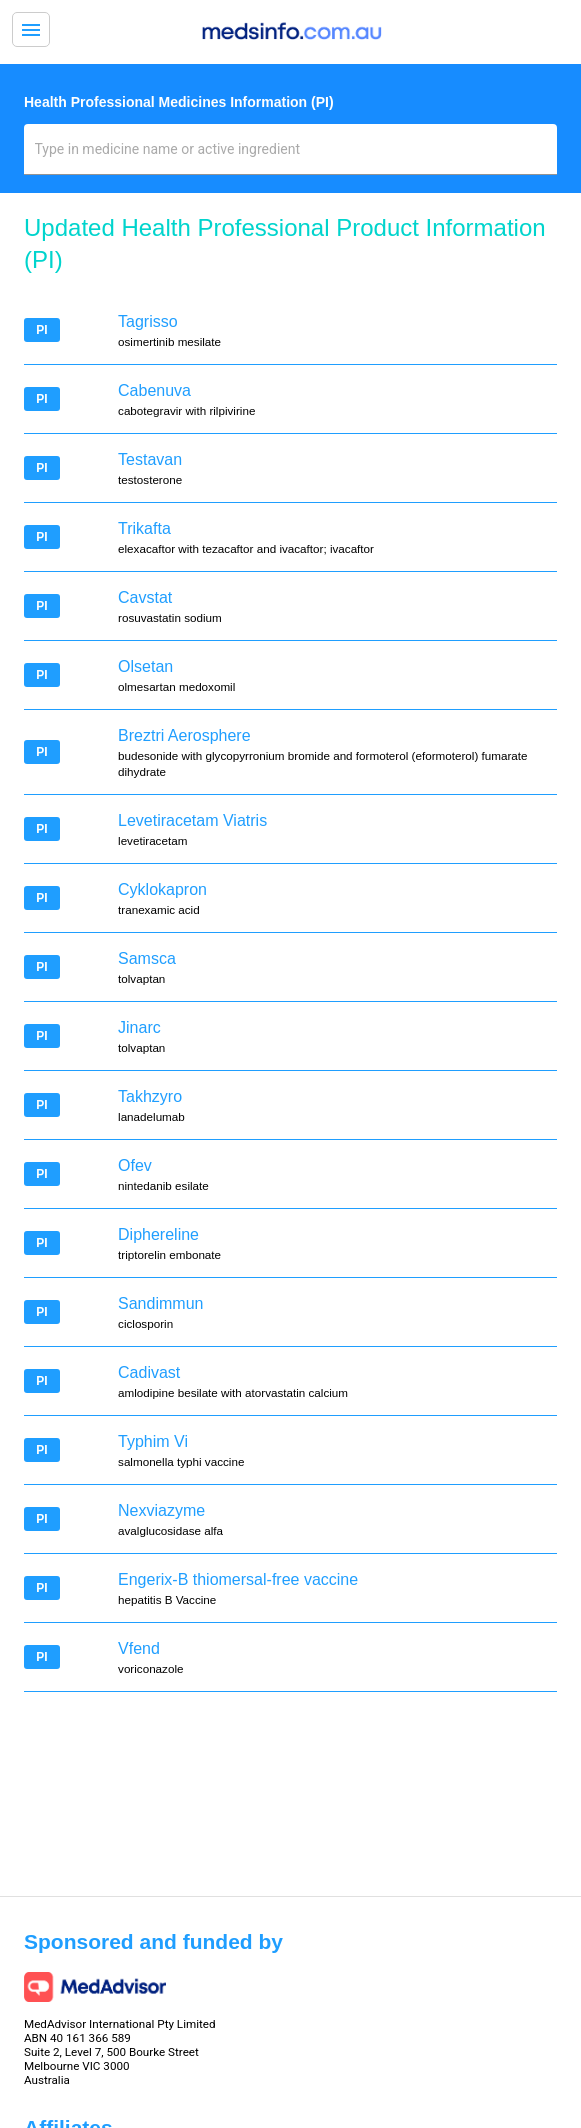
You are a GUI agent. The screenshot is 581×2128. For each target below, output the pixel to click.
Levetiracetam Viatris (192, 820)
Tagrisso (148, 321)
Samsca (147, 958)
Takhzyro (150, 1096)
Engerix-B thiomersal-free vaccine (238, 1579)
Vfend (139, 1648)
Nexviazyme (161, 1510)
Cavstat (145, 597)
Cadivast (149, 1372)
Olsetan (145, 666)
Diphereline (158, 1234)
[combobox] (291, 157)
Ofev (135, 1165)
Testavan (150, 459)
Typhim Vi (153, 1441)
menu (31, 30)
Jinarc (139, 1027)
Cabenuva (154, 390)
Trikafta (144, 528)
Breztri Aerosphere (184, 735)
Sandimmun (160, 1303)
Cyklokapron (162, 889)
